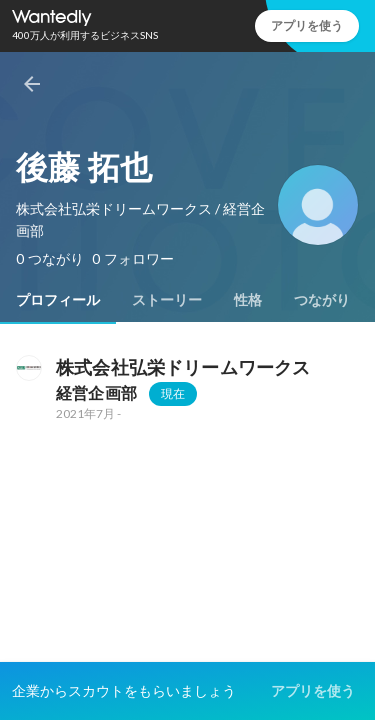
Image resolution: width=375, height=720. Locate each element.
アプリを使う (307, 25)
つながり (322, 300)
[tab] (58, 300)
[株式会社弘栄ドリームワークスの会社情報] (28, 368)
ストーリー (167, 300)
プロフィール (58, 300)
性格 (248, 300)
